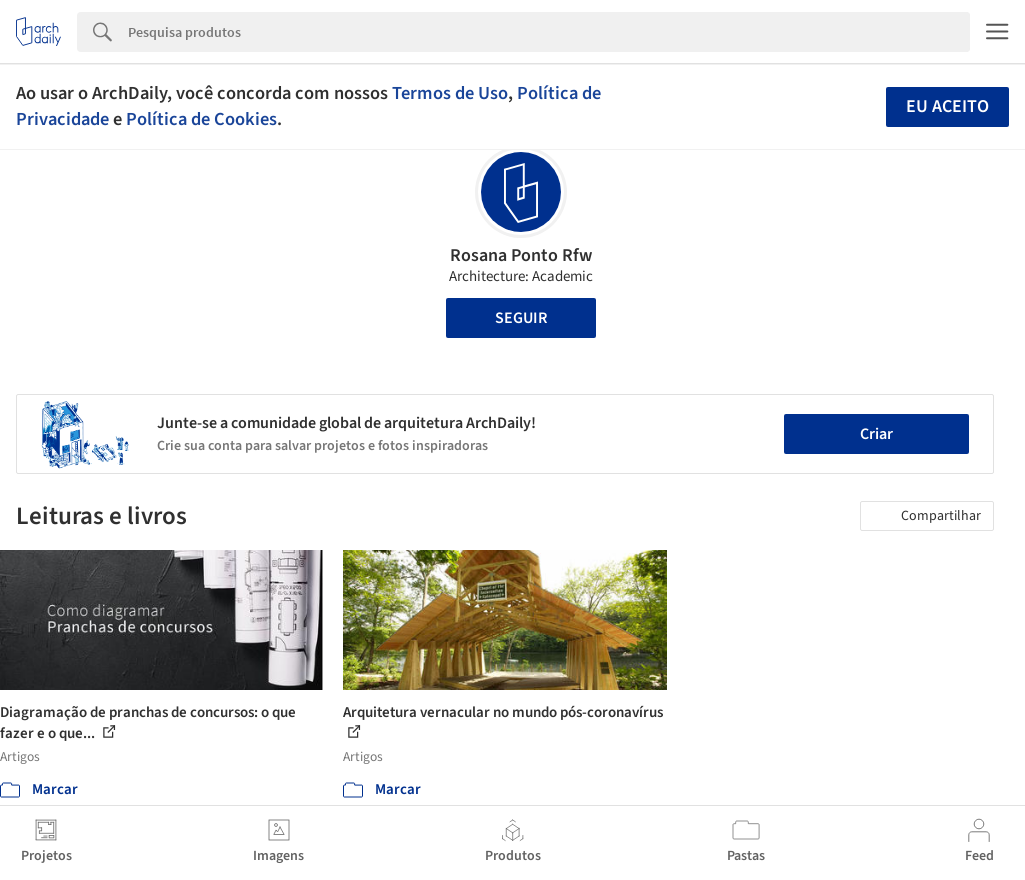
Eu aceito (947, 106)
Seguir (521, 318)
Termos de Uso (450, 93)
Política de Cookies (201, 119)
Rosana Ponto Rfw (521, 255)
